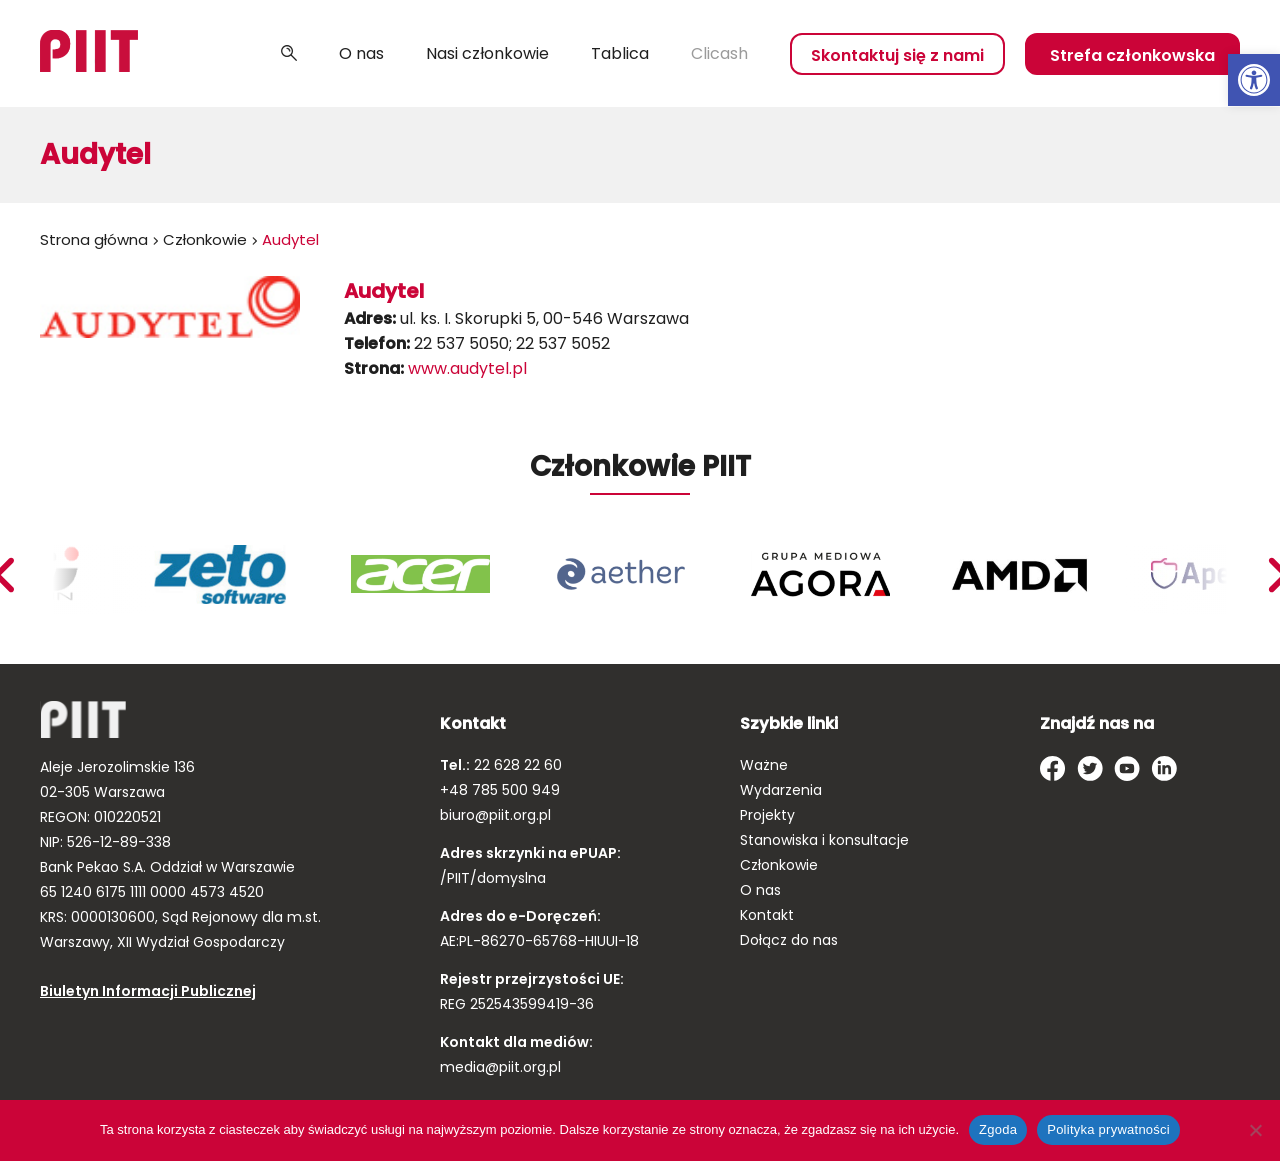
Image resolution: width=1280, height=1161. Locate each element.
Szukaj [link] (289, 54)
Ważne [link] (764, 765)
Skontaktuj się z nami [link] (897, 55)
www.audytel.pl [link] (467, 368)
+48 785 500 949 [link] (500, 790)
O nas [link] (361, 53)
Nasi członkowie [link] (487, 53)
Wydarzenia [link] (781, 790)
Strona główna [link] (94, 239)
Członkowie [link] (205, 239)
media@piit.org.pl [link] (500, 1067)
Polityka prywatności (1108, 1129)
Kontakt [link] (767, 915)
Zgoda (998, 1129)
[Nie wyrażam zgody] (1255, 1130)
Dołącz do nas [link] (789, 940)
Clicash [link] (719, 53)
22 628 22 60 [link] (516, 765)
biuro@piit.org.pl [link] (495, 815)
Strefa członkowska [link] (1132, 55)
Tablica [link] (620, 53)
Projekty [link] (767, 815)
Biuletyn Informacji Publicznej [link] (148, 991)
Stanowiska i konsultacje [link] (824, 840)
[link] (1254, 80)
